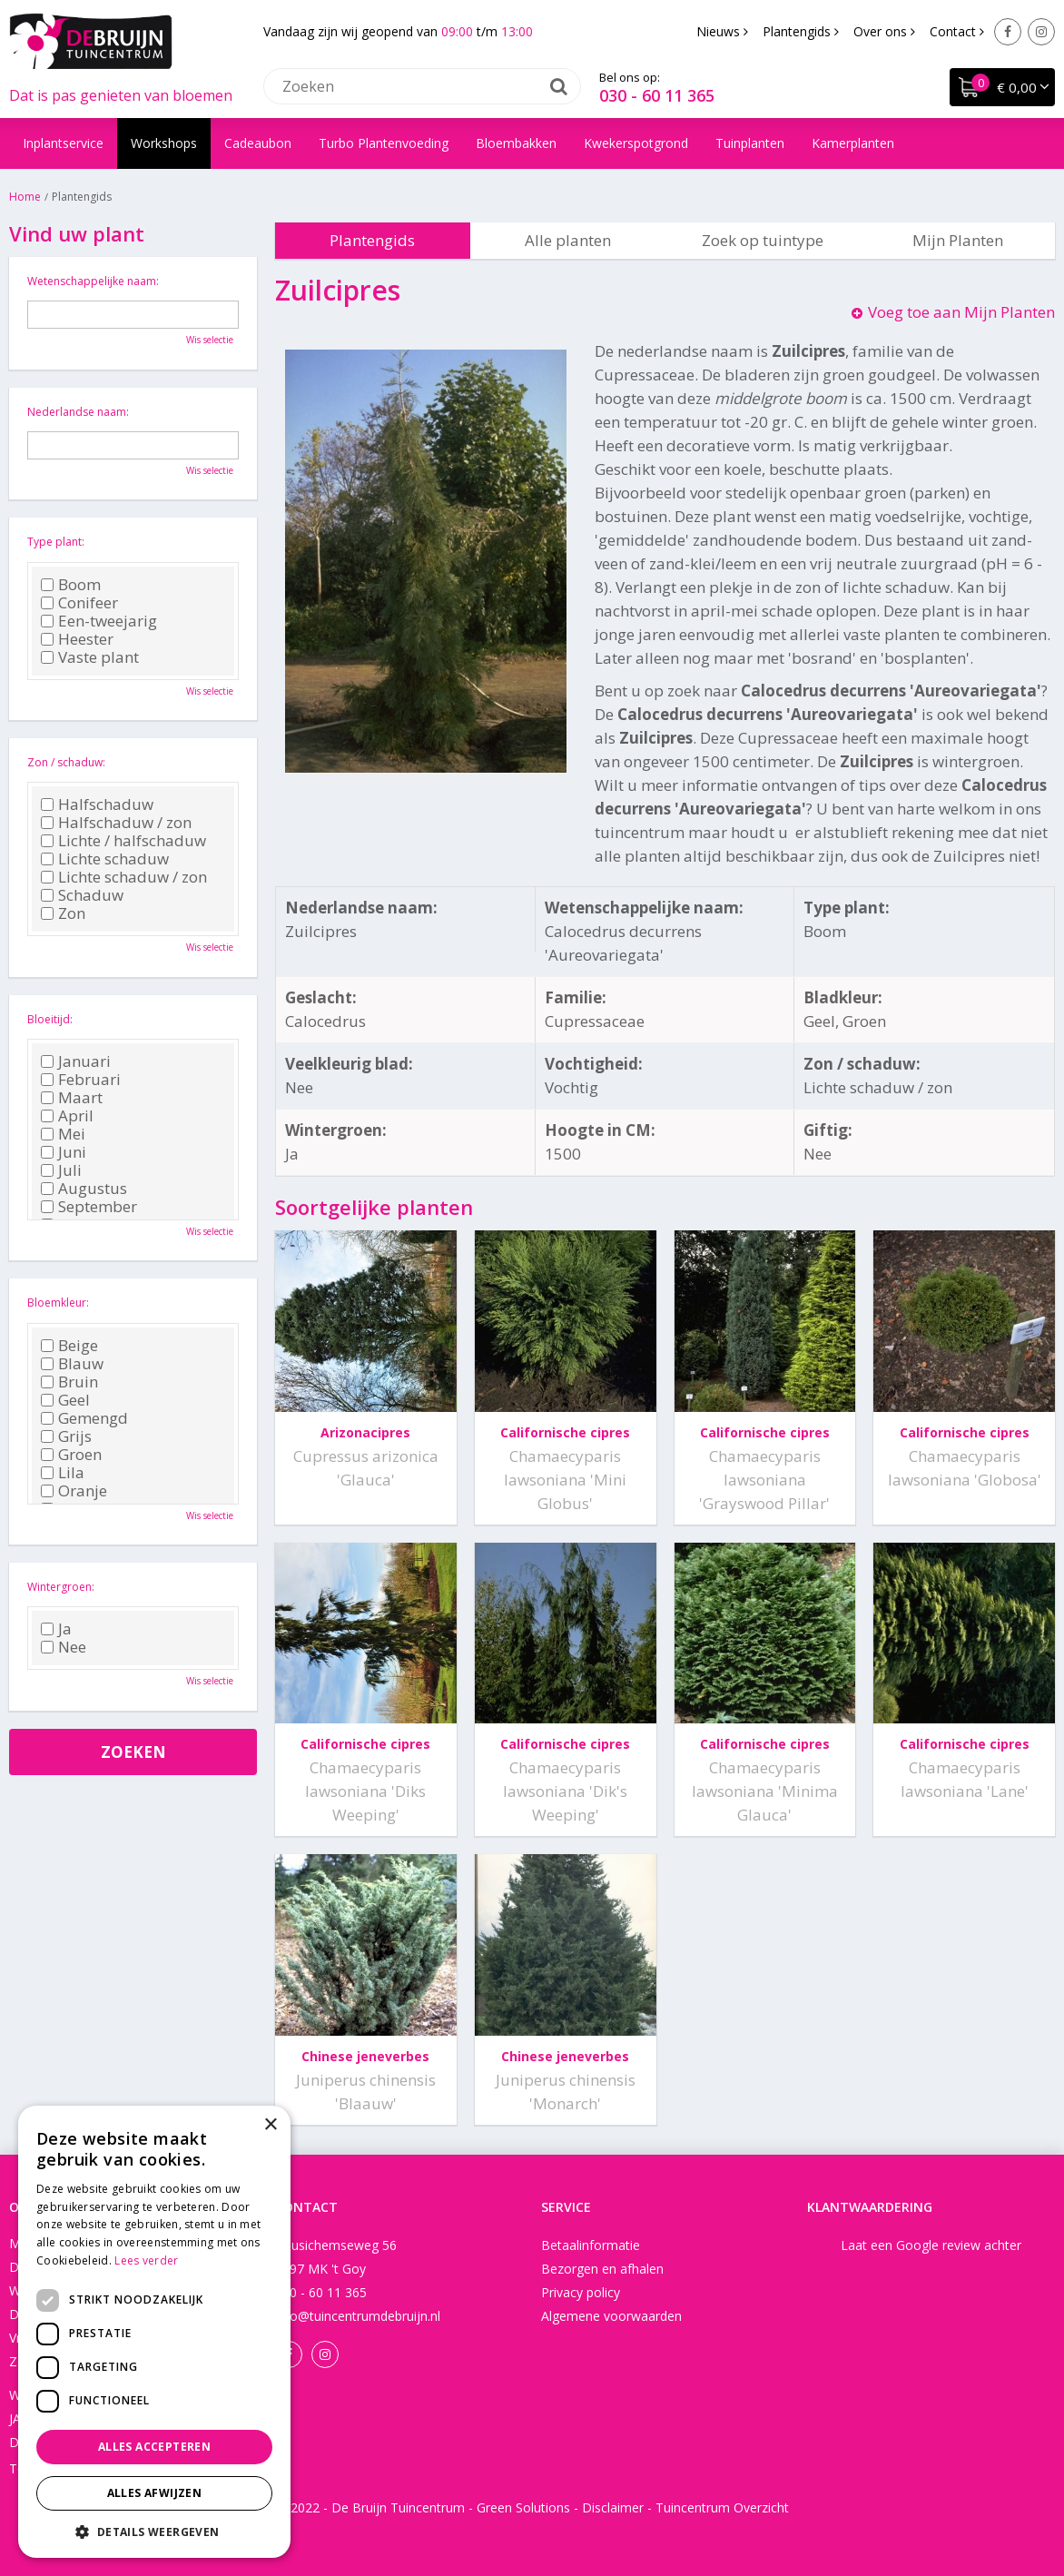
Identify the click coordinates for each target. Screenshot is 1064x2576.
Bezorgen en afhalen (602, 2268)
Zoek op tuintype (762, 240)
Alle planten (568, 240)
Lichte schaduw (105, 859)
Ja (56, 1629)
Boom (71, 584)
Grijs (66, 1436)
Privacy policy (580, 2292)
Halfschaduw (97, 804)
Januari (76, 1061)
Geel (65, 1400)
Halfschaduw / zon (116, 822)
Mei (63, 1134)
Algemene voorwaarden (611, 2315)
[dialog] (154, 2332)
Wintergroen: (60, 1586)
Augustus (84, 1188)
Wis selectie (209, 339)
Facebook (1007, 31)
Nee (63, 1647)
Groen (71, 1454)
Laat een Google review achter (931, 2245)
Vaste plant (90, 657)
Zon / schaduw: (66, 762)
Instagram (1041, 31)
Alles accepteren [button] (154, 2446)
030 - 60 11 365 (656, 95)
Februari (81, 1079)
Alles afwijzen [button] (154, 2493)
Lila (62, 1472)
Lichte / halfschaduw (123, 840)
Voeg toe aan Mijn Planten (961, 311)
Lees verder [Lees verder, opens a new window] (146, 2260)
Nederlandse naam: (78, 411)
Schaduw (82, 895)
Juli (61, 1170)
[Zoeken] (422, 86)
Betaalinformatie (590, 2245)
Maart (72, 1097)
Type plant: (55, 541)
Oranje (74, 1491)
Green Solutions (523, 2507)
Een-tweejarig (99, 621)
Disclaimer (613, 2507)
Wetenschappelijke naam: (93, 281)
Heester (77, 639)
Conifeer (79, 603)
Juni (63, 1152)
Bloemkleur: (58, 1302)
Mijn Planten (957, 240)
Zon (63, 913)
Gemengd (84, 1418)
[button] (154, 2531)
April (67, 1116)
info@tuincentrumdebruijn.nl (357, 2315)
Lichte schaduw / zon (124, 877)
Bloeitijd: (50, 1019)
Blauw (72, 1363)
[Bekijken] (1002, 87)
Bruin (69, 1382)
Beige (69, 1345)
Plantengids (372, 240)
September (89, 1206)
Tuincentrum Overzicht (722, 2507)
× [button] (270, 2125)
